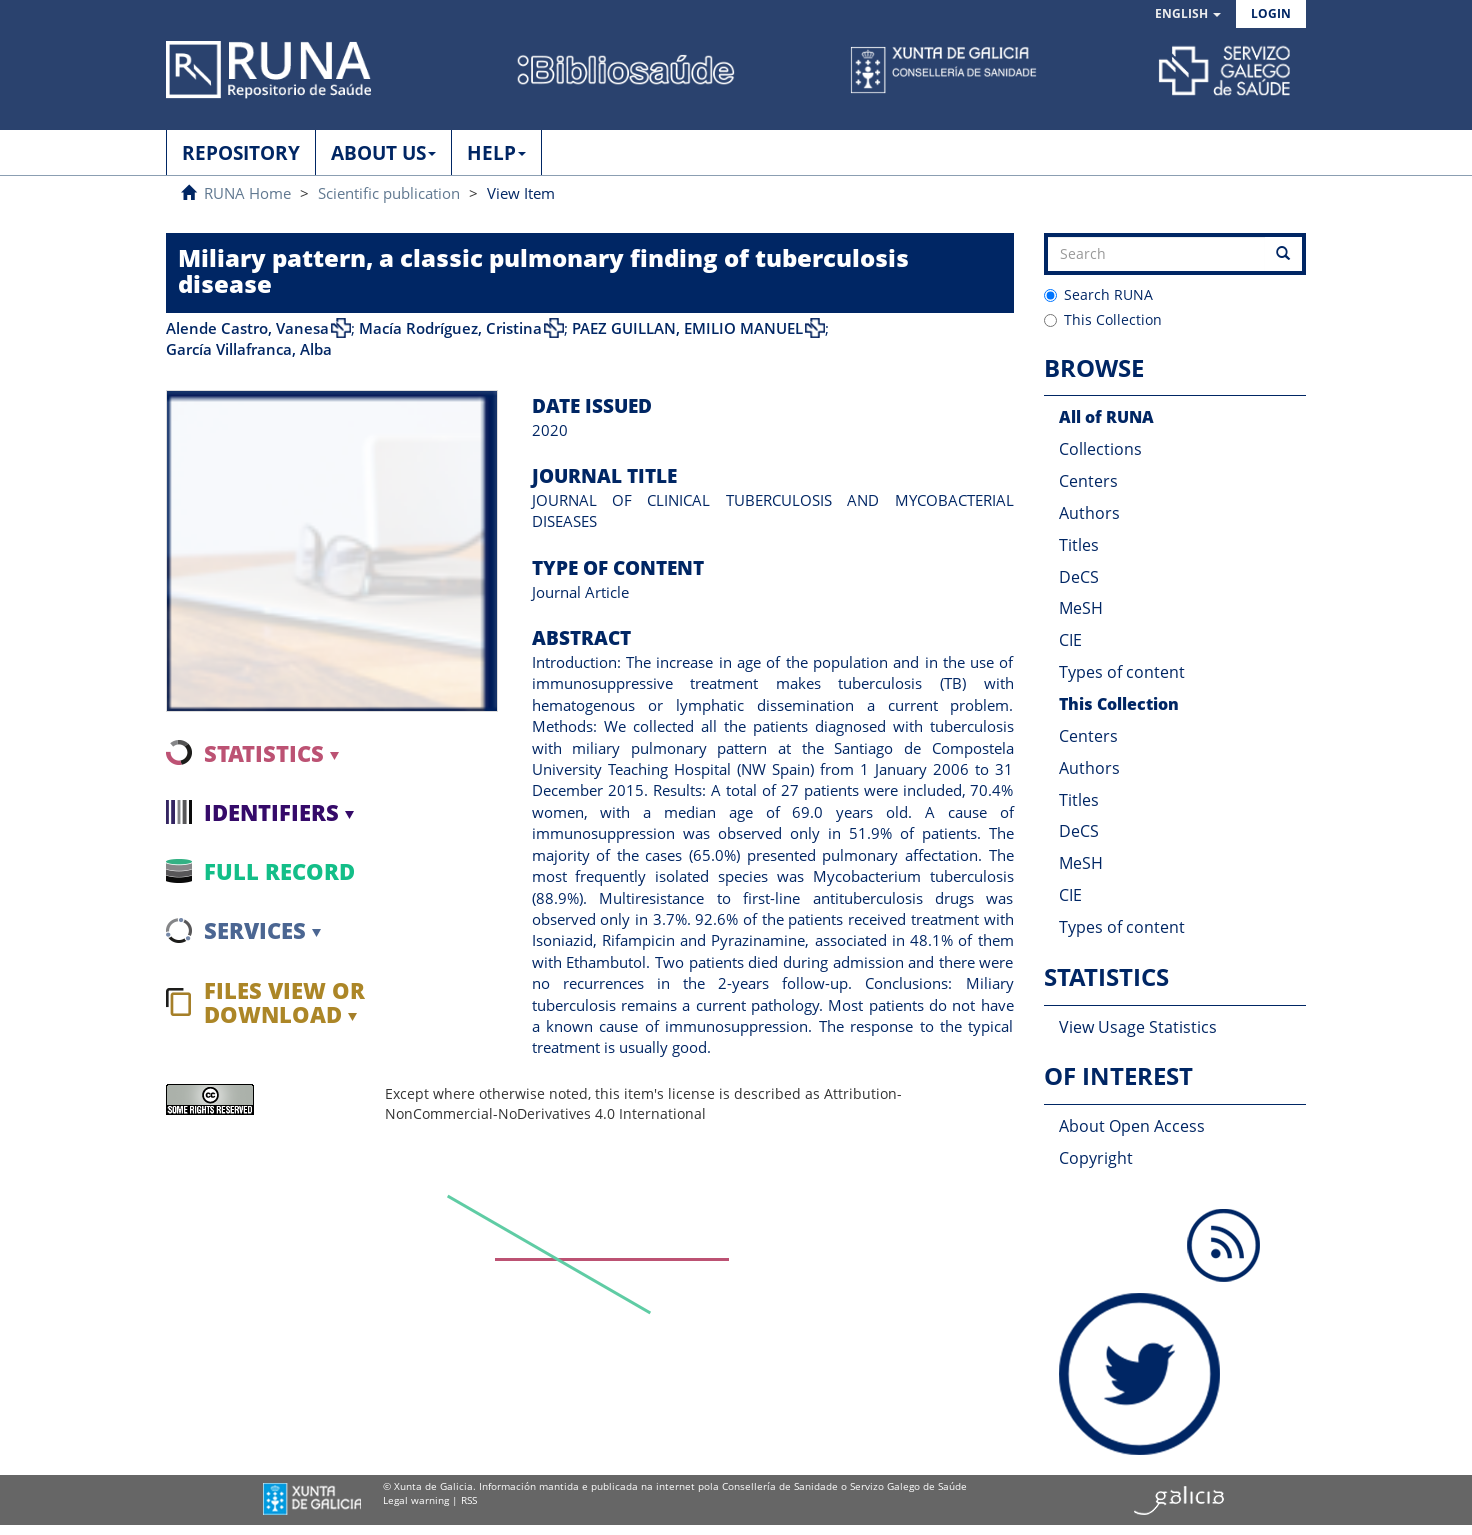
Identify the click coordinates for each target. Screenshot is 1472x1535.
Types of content (1122, 672)
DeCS (1079, 577)
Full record (279, 871)
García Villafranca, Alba (249, 349)
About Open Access (1132, 1126)
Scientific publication (389, 193)
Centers (1088, 481)
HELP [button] (496, 153)
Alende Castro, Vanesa (247, 328)
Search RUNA (1098, 294)
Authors (1089, 513)
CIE (1070, 640)
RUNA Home (247, 193)
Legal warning (416, 1500)
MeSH (1081, 608)
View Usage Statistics (1138, 1027)
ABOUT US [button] (383, 153)
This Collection (1103, 319)
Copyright (1096, 1158)
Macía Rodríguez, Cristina (450, 328)
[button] (1188, 14)
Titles (1079, 545)
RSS (469, 1500)
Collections (1100, 449)
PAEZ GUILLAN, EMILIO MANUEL (687, 328)
